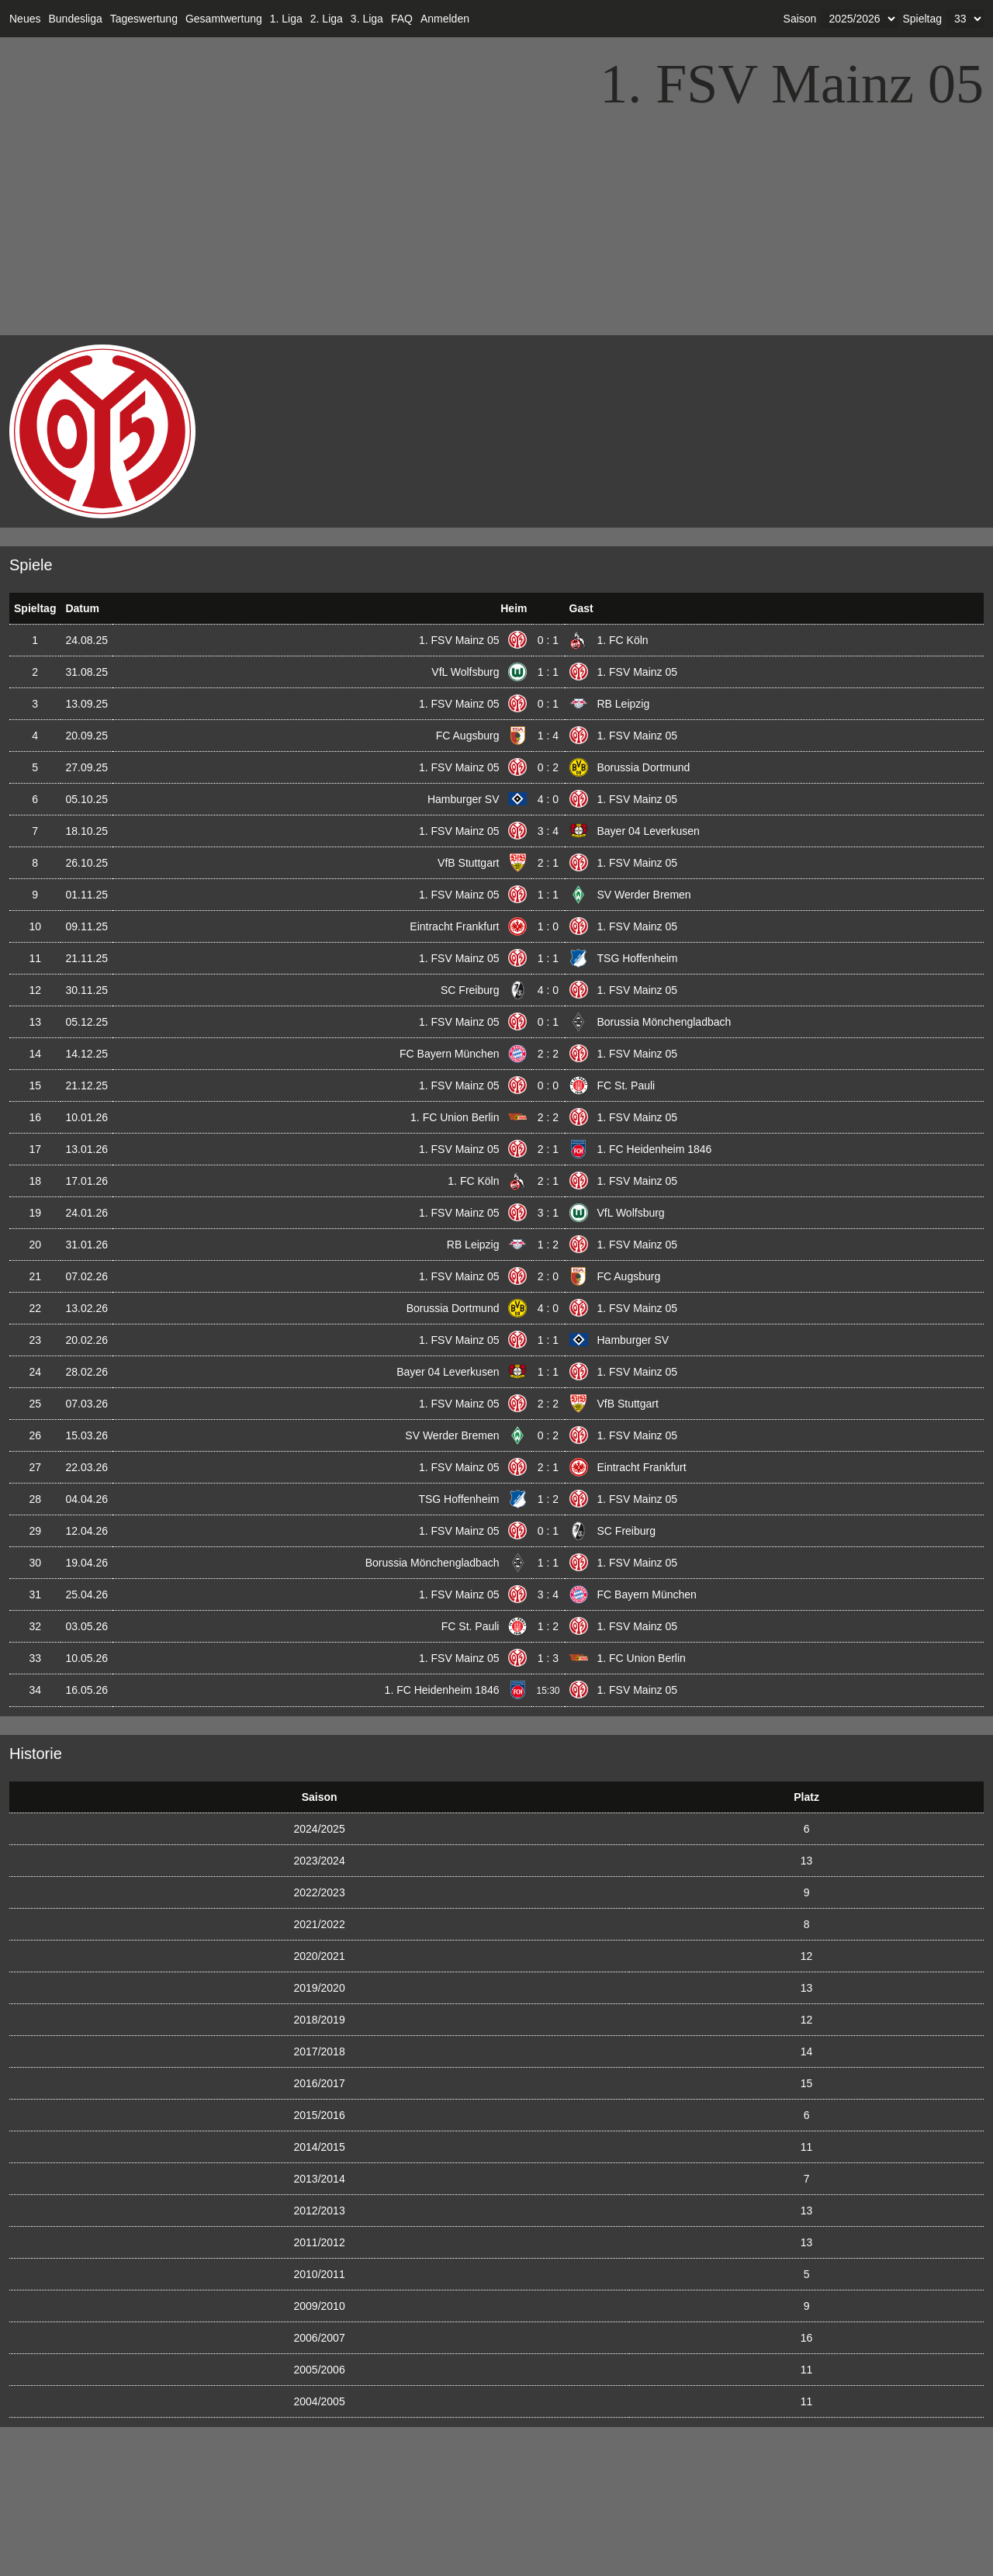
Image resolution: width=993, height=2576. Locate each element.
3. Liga (367, 18)
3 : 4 (548, 831)
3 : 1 (548, 1213)
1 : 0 (548, 926)
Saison (800, 18)
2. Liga (326, 18)
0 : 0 (548, 1085)
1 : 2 (548, 1244)
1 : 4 (548, 735)
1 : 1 (548, 672)
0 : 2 (548, 767)
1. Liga (286, 18)
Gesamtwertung (223, 18)
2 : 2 (548, 1053)
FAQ (402, 18)
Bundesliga (75, 18)
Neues (24, 18)
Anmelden (444, 18)
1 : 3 (548, 1658)
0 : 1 (548, 640)
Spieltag (922, 18)
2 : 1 (548, 863)
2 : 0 (548, 1276)
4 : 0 (548, 799)
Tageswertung (144, 18)
